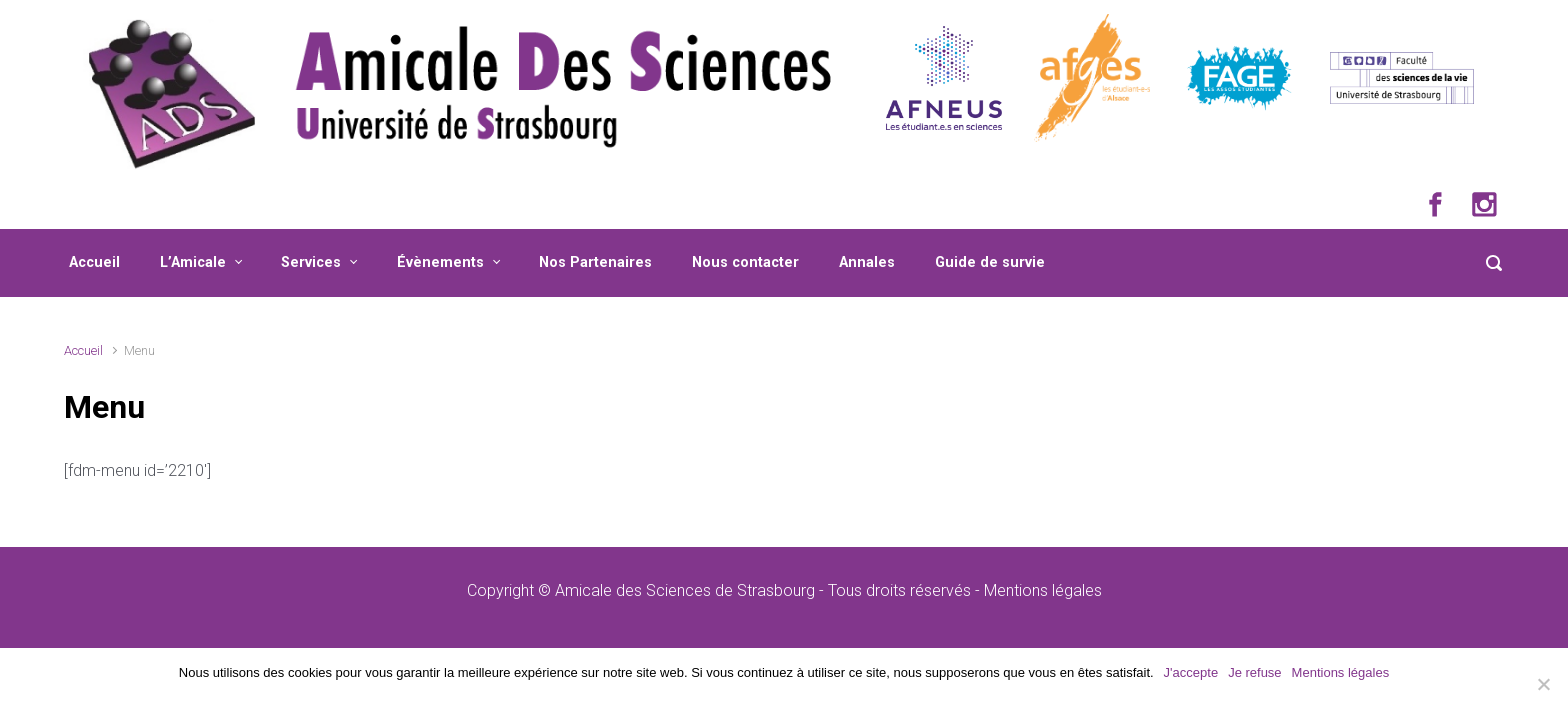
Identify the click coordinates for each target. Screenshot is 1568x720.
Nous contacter (745, 262)
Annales (867, 262)
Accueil (94, 262)
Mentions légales (1043, 590)
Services (311, 262)
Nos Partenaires (595, 262)
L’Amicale (193, 262)
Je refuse (1254, 672)
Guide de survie (990, 262)
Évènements (440, 262)
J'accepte (1191, 672)
